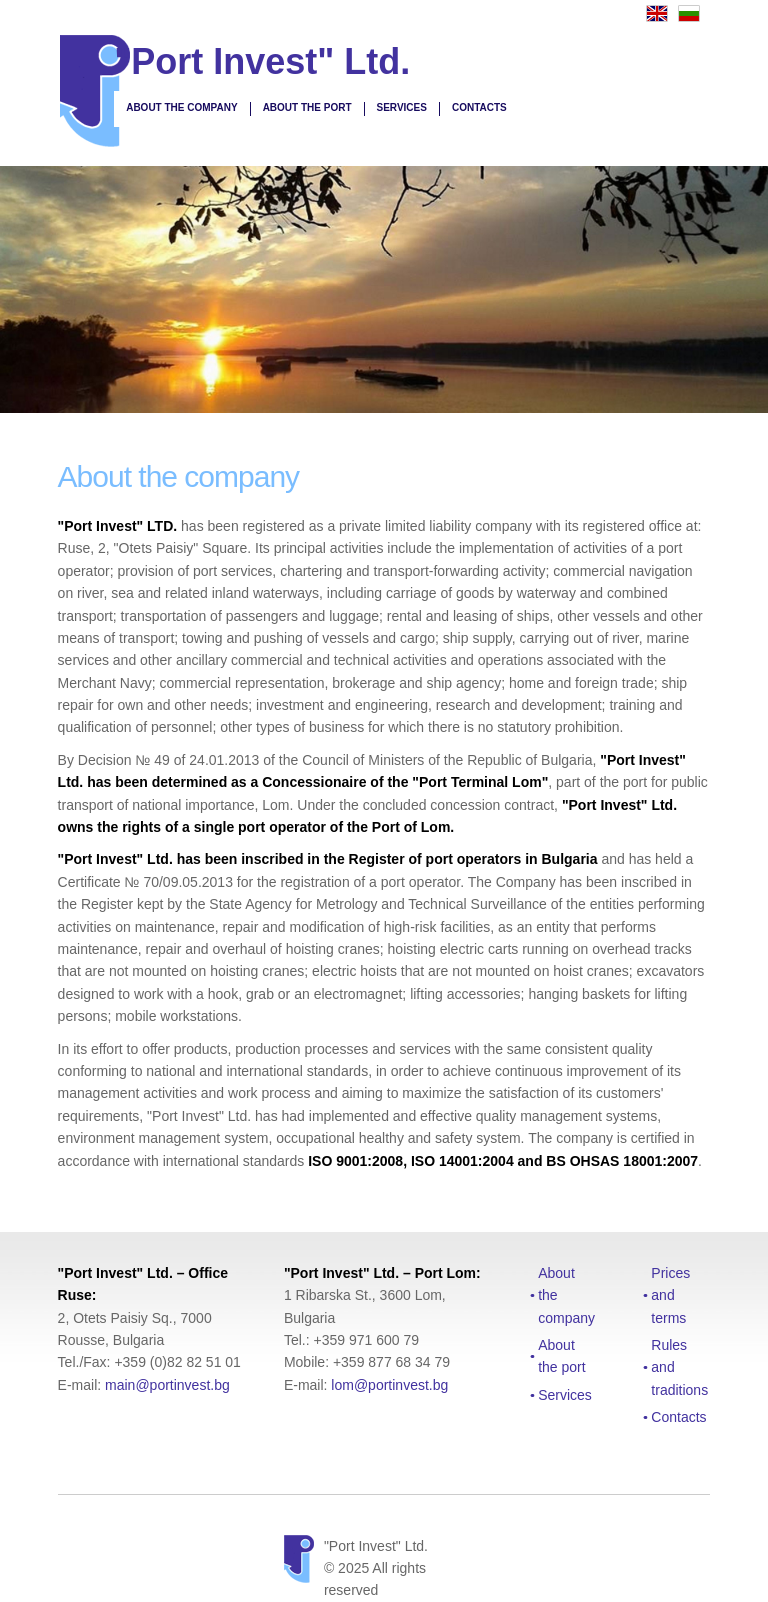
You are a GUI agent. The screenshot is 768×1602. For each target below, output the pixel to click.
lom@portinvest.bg (389, 1385)
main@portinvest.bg (167, 1385)
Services (402, 107)
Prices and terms (670, 1295)
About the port (307, 107)
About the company (181, 107)
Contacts (479, 107)
